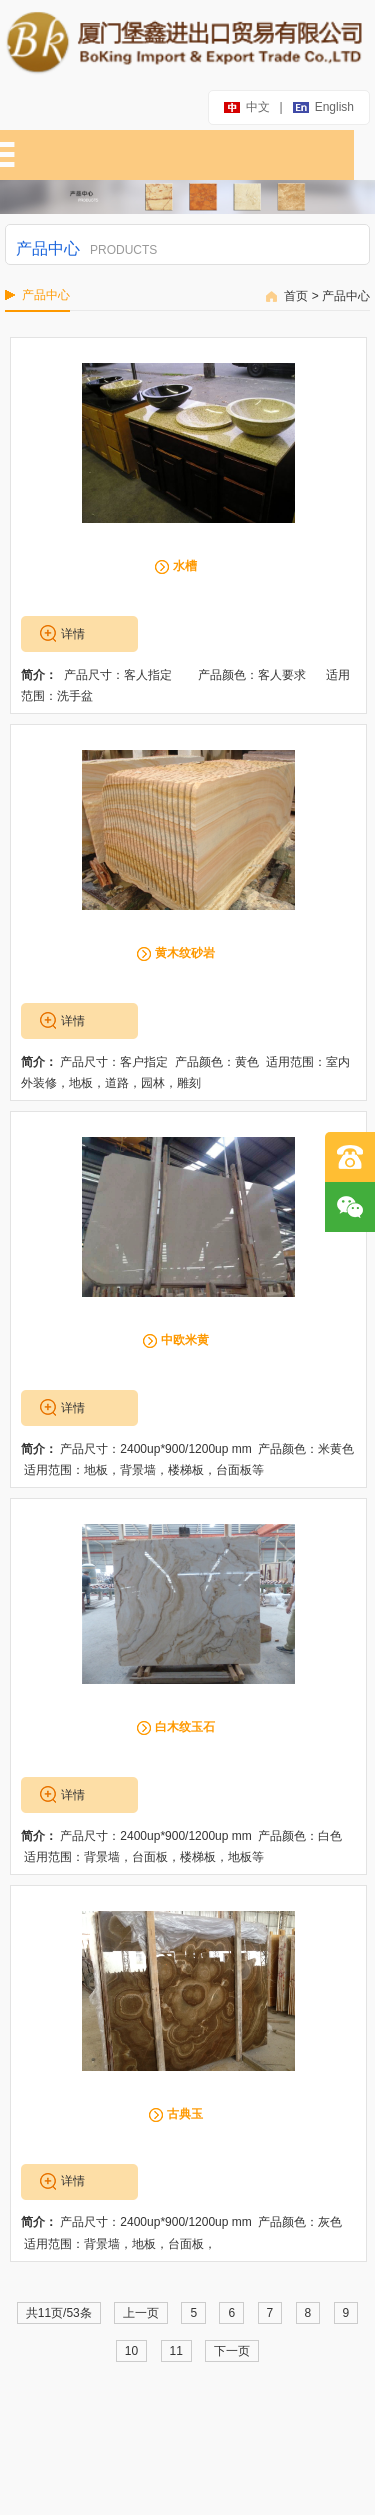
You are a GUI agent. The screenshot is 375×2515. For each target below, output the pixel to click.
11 (176, 2351)
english (324, 107)
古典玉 (185, 2114)
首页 (296, 296)
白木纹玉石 (185, 1727)
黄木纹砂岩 (185, 953)
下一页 (232, 2351)
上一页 (141, 2313)
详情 (73, 634)
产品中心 (346, 296)
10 (131, 2351)
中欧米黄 (185, 1340)
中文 (248, 107)
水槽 (185, 566)
